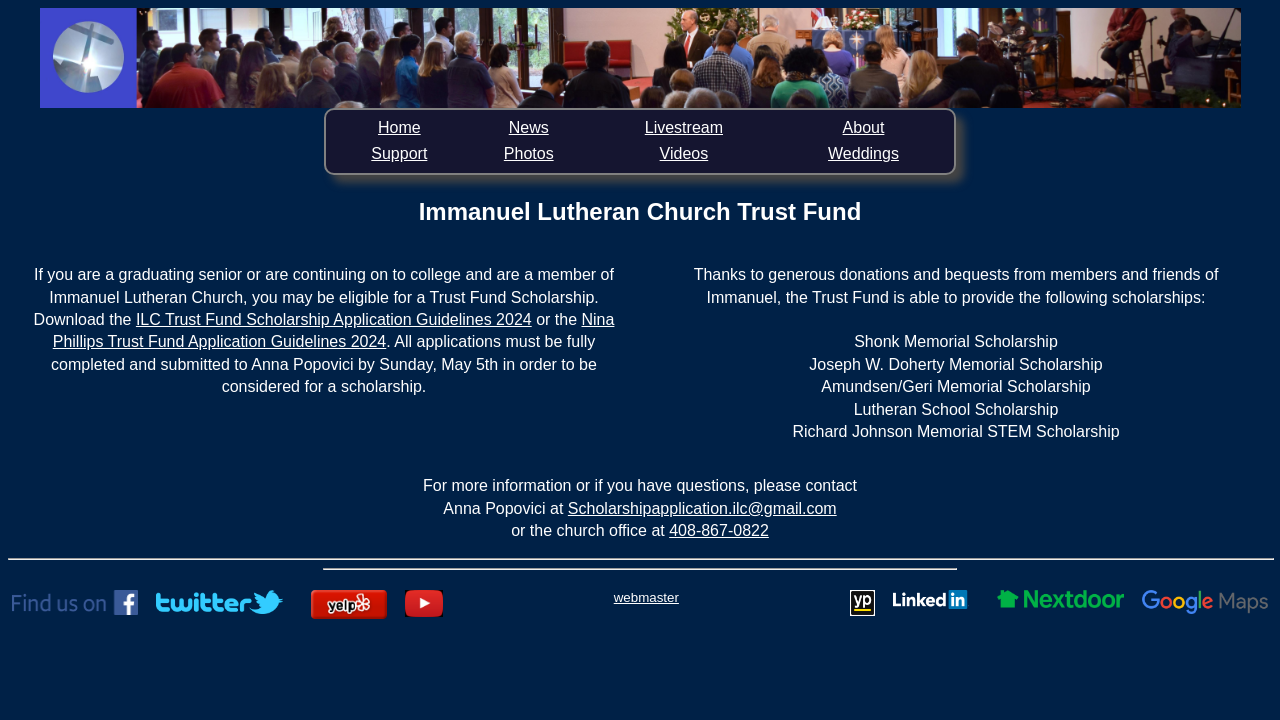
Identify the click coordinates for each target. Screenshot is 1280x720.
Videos (684, 153)
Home (399, 127)
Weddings (863, 153)
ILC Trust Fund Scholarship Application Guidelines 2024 (334, 319)
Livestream (684, 127)
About (864, 127)
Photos (529, 153)
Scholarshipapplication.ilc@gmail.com (702, 508)
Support (399, 153)
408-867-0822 (719, 530)
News (529, 127)
